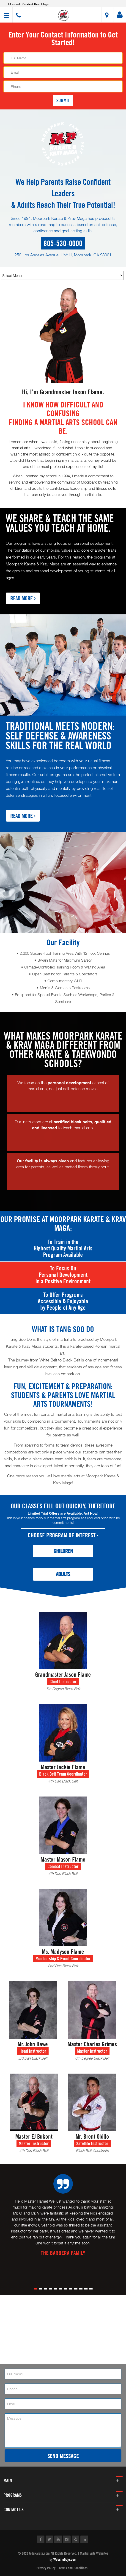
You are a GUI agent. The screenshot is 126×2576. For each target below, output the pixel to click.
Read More (23, 598)
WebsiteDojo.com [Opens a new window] (65, 2559)
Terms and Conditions (73, 2568)
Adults (63, 1574)
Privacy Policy (45, 2568)
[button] (64, 15)
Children (63, 1551)
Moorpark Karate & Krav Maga (28, 4)
